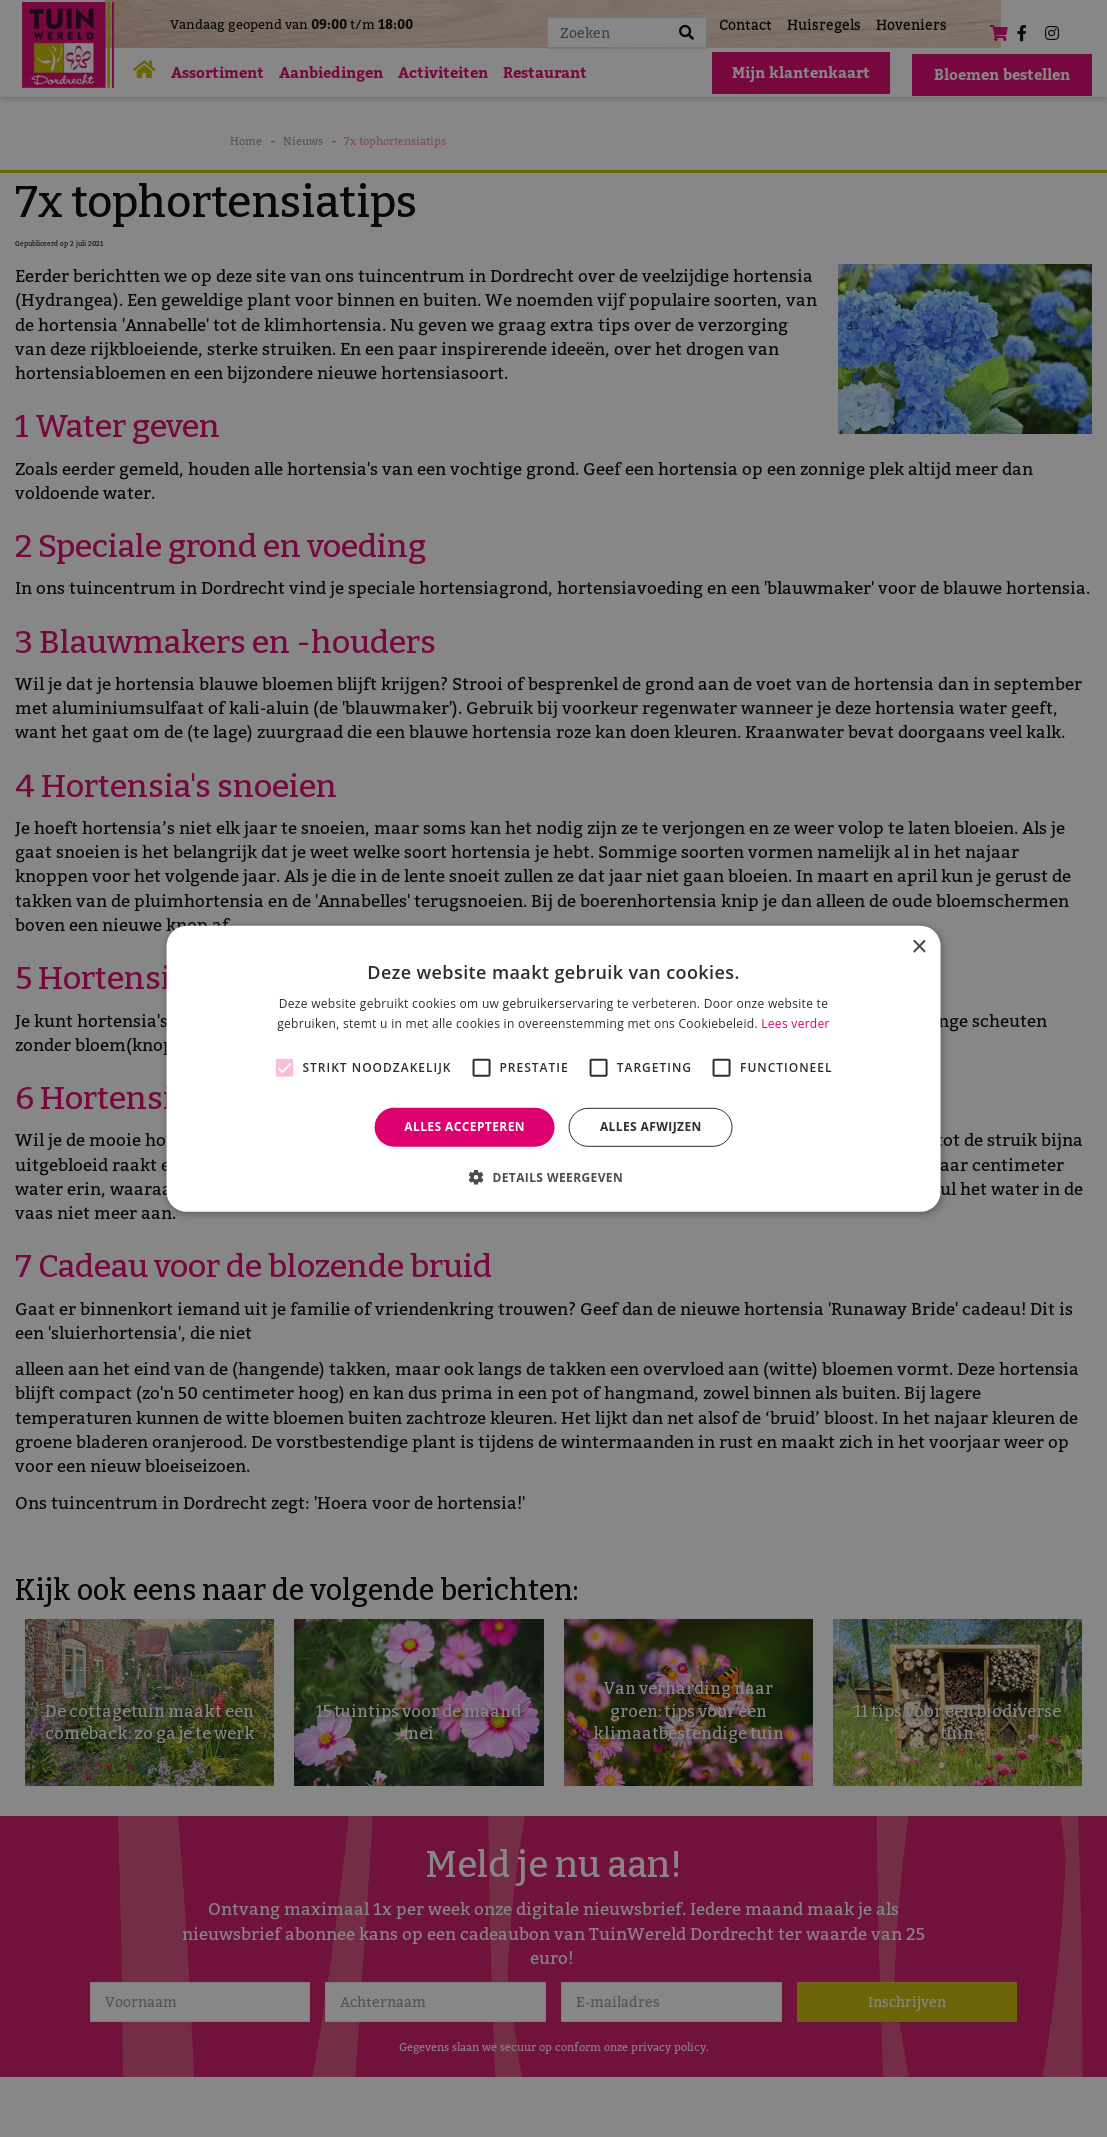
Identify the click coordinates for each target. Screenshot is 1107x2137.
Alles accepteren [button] (464, 1126)
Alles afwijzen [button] (651, 1126)
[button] (553, 1177)
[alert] (553, 1068)
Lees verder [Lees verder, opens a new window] (795, 1023)
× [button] (918, 946)
